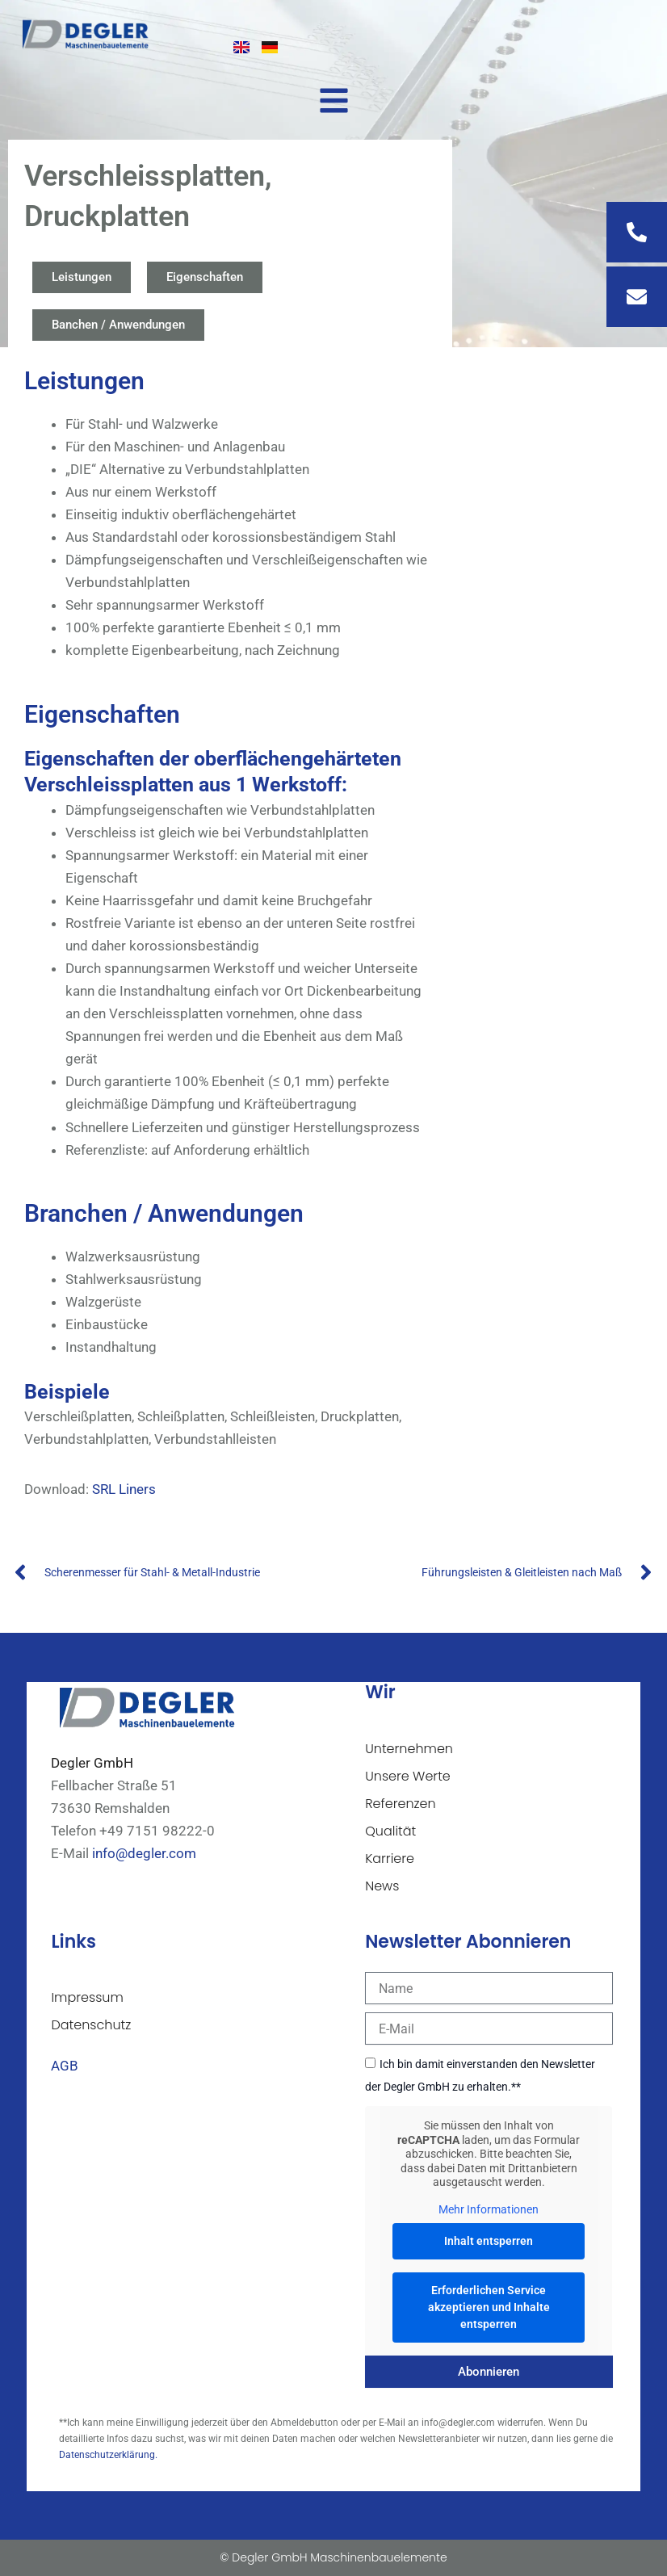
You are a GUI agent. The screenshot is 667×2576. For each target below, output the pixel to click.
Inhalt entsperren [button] (488, 2240)
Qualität (390, 1831)
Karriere (389, 1858)
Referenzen (400, 1803)
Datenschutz (91, 2025)
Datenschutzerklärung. (108, 2455)
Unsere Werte (408, 1776)
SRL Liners (124, 1489)
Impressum (87, 1997)
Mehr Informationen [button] (488, 2209)
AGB (64, 2066)
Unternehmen (409, 1748)
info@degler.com (144, 1853)
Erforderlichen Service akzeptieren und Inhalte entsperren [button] (489, 2307)
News (382, 1886)
